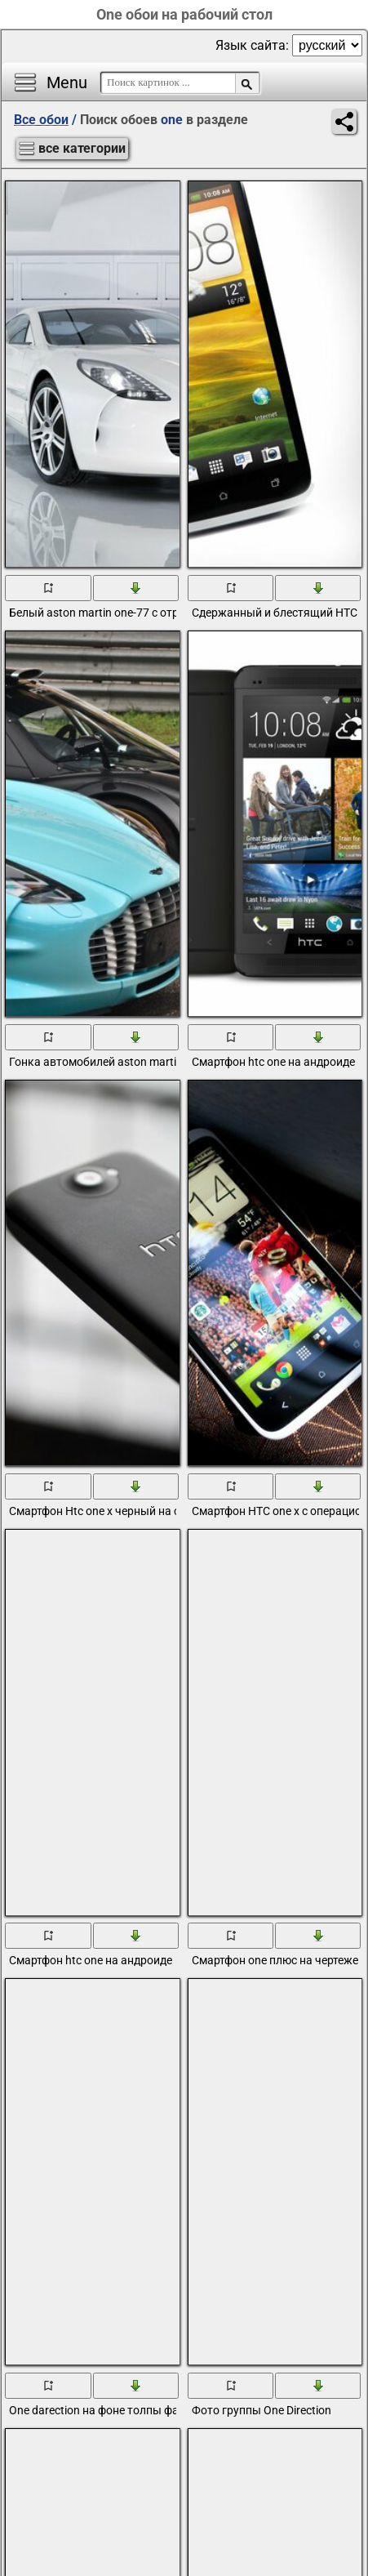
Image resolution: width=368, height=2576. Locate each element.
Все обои (41, 119)
